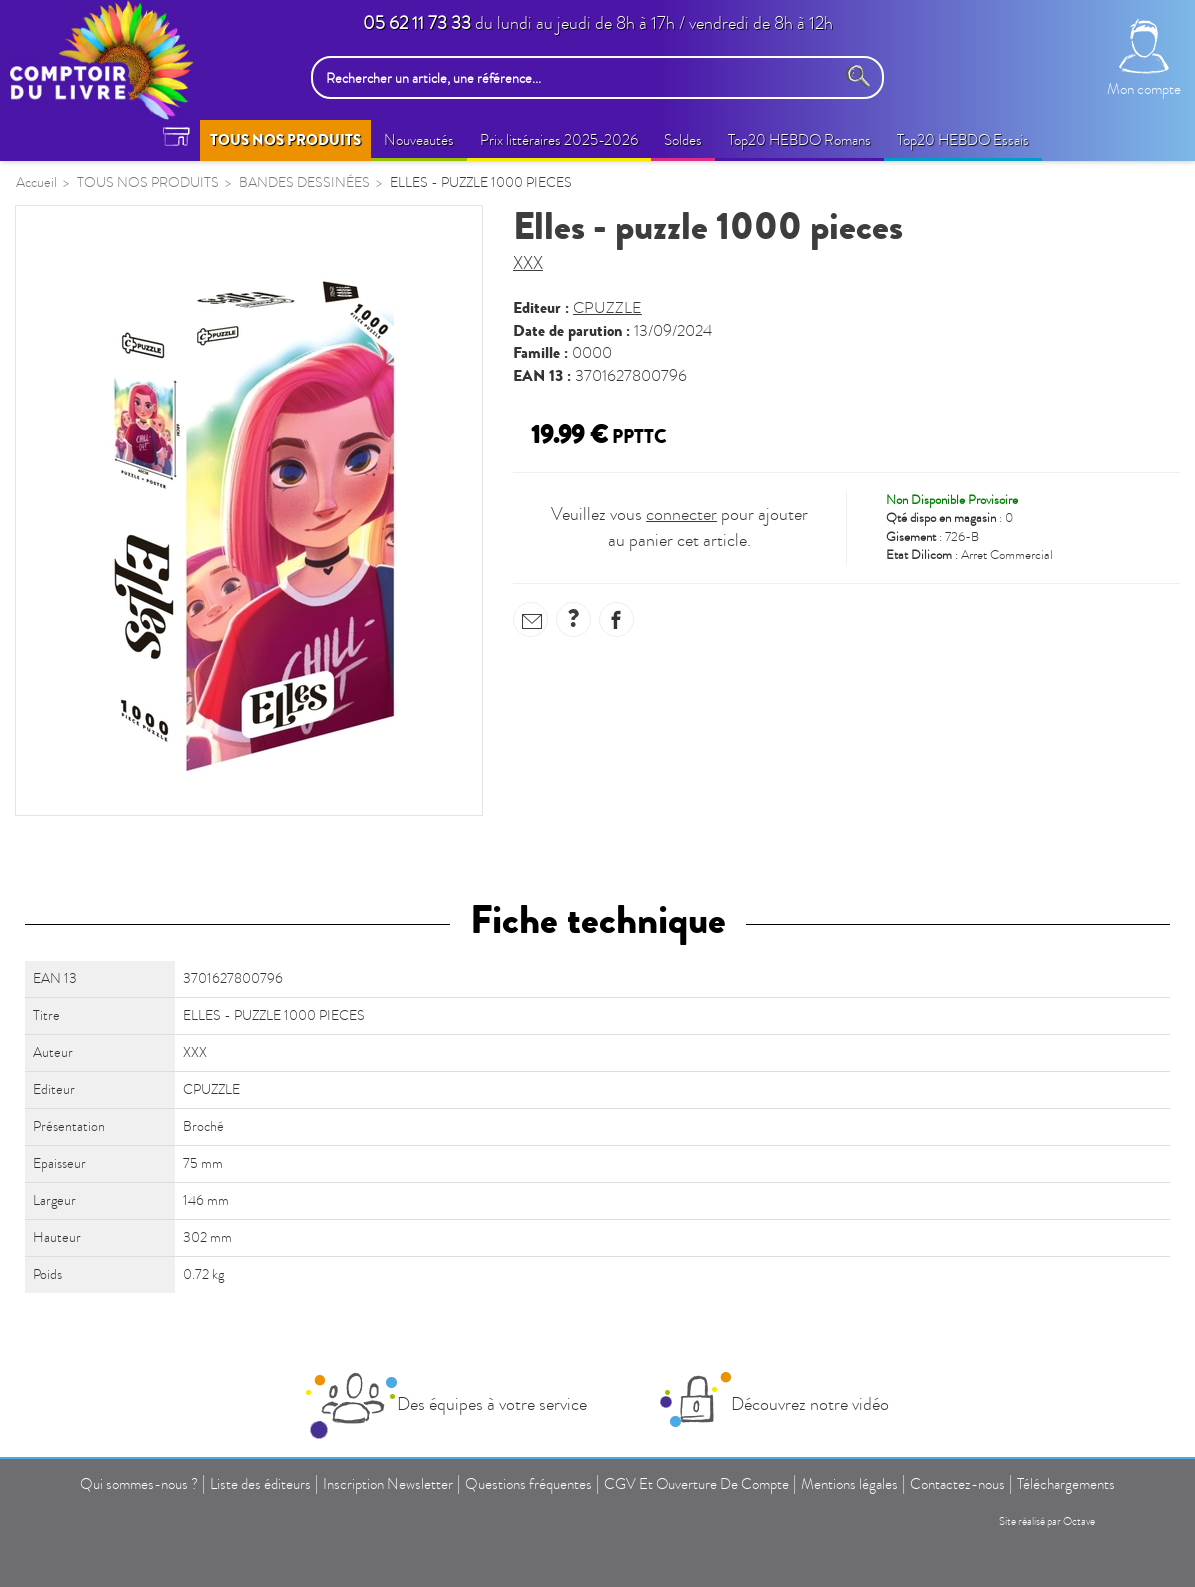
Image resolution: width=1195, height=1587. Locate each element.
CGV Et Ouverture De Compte (696, 1484)
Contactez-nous (957, 1484)
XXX (528, 263)
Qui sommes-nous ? (139, 1484)
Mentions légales (849, 1484)
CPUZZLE (607, 308)
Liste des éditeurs (260, 1484)
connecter (681, 514)
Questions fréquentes (528, 1484)
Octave (1079, 1521)
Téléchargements (1066, 1484)
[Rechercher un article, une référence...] (579, 77)
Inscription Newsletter (388, 1484)
